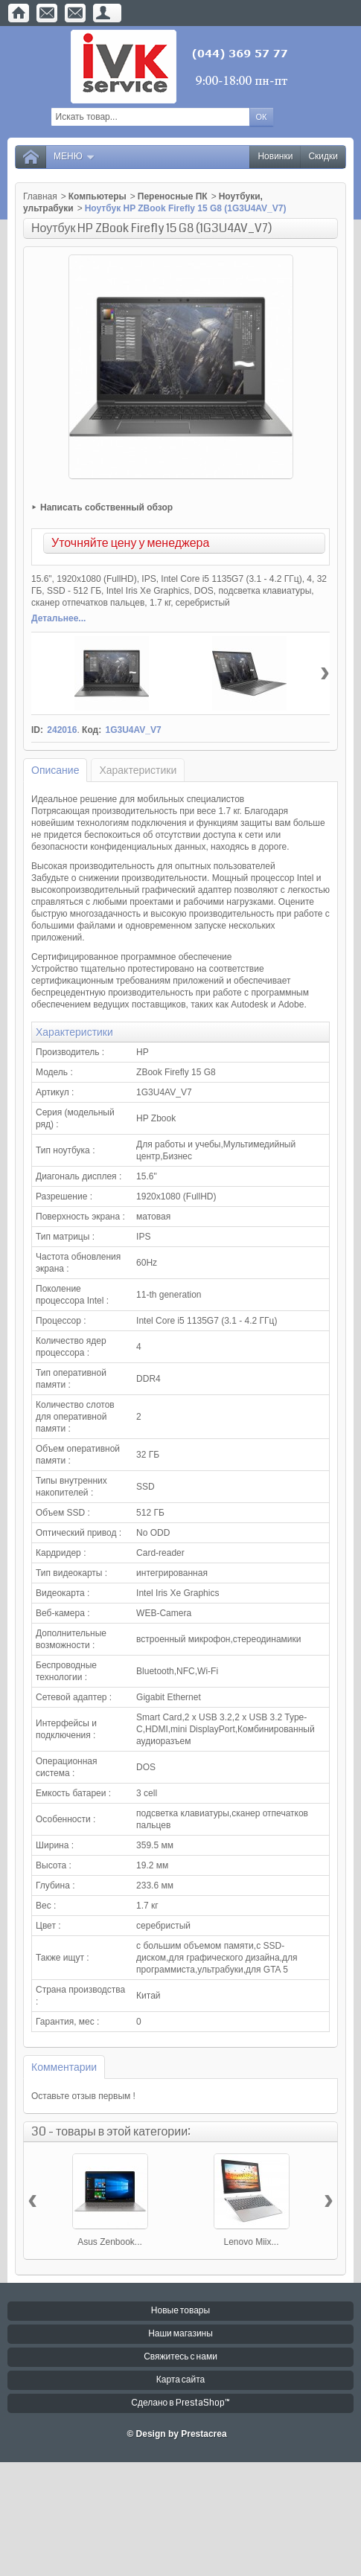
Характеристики (137, 770)
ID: (37, 730)
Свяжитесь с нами (180, 2357)
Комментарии (64, 2067)
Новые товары (180, 2310)
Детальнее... (58, 618)
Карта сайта (180, 2380)
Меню (74, 156)
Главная (40, 196)
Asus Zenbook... (109, 2242)
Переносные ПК (173, 196)
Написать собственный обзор (106, 507)
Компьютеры (97, 196)
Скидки (323, 156)
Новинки (275, 156)
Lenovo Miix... (250, 2242)
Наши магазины (180, 2333)
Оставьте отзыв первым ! (83, 2096)
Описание (55, 770)
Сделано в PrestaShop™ (180, 2403)
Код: (91, 730)
